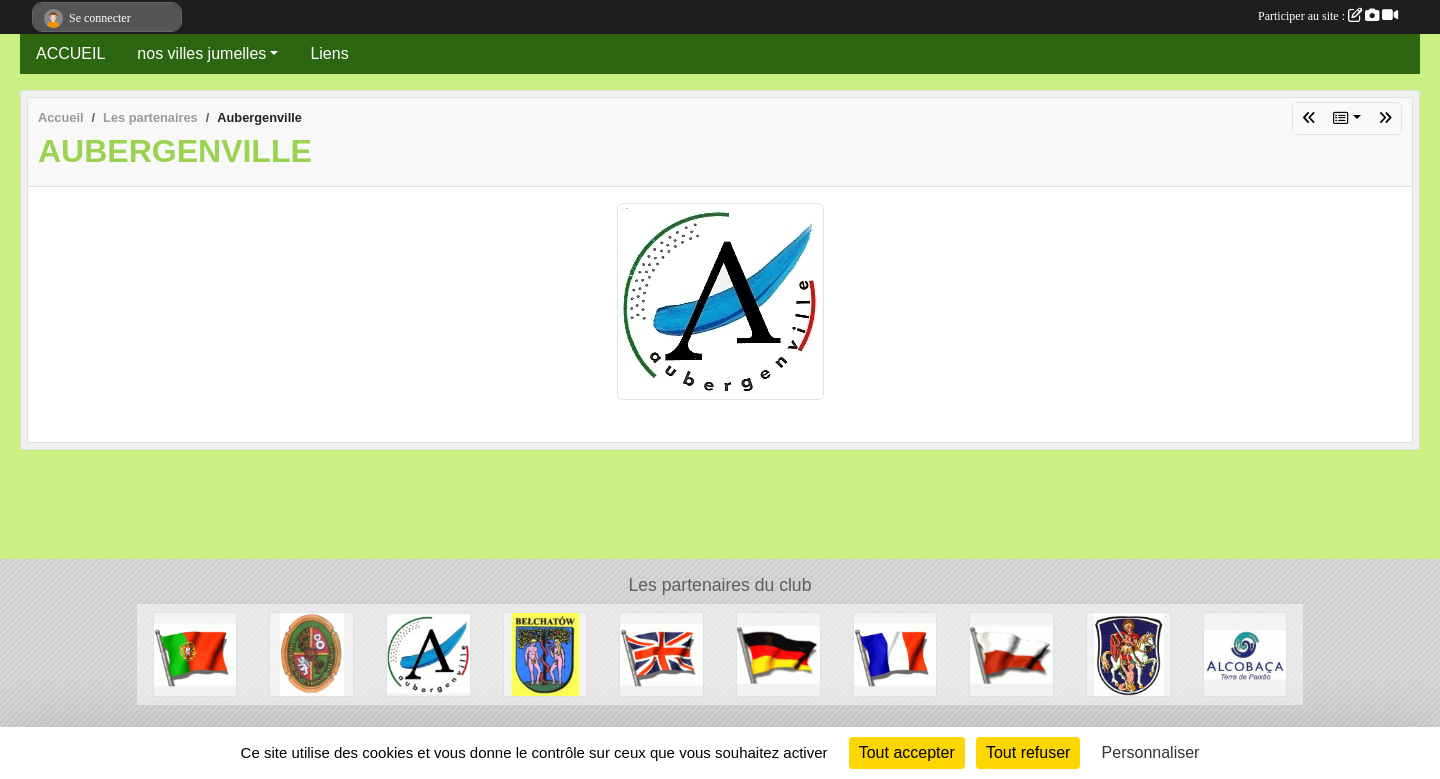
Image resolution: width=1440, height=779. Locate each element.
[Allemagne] (778, 653)
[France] (895, 653)
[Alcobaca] (1245, 653)
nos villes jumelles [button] (201, 53)
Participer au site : (1328, 16)
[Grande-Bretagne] (661, 653)
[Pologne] (1011, 653)
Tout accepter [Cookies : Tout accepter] (907, 752)
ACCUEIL (70, 53)
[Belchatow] (545, 653)
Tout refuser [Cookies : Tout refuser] (1028, 752)
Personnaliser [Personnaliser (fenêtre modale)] (1151, 752)
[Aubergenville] (428, 653)
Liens (329, 53)
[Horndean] (311, 653)
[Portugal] (195, 653)
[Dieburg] (1128, 653)
